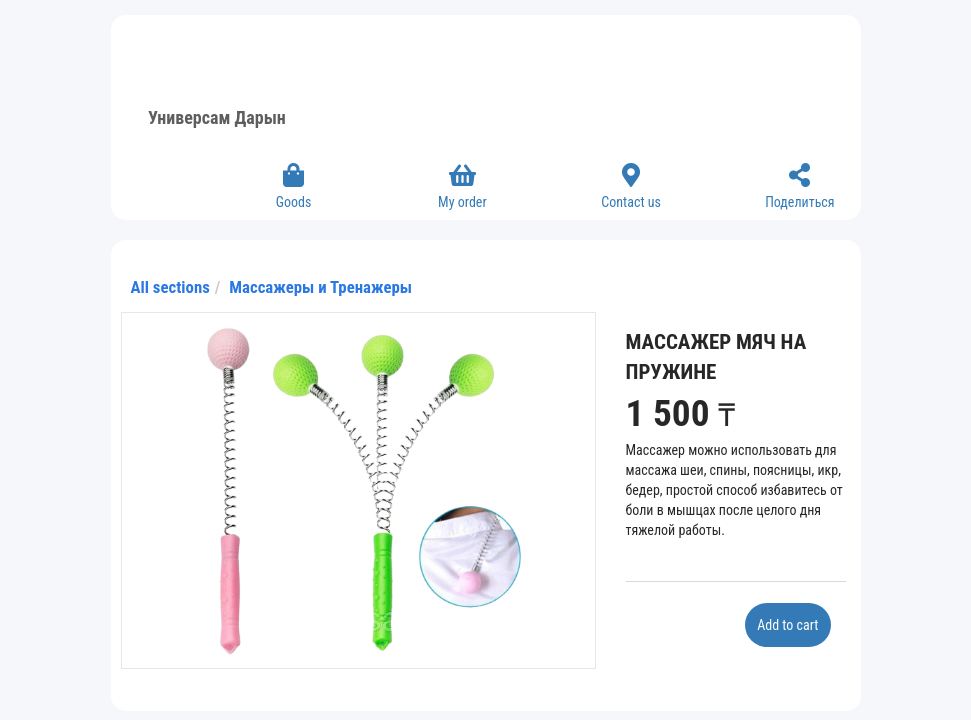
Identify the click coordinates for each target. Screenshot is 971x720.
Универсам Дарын (217, 117)
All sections (170, 287)
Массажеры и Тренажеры (320, 287)
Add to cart (787, 625)
